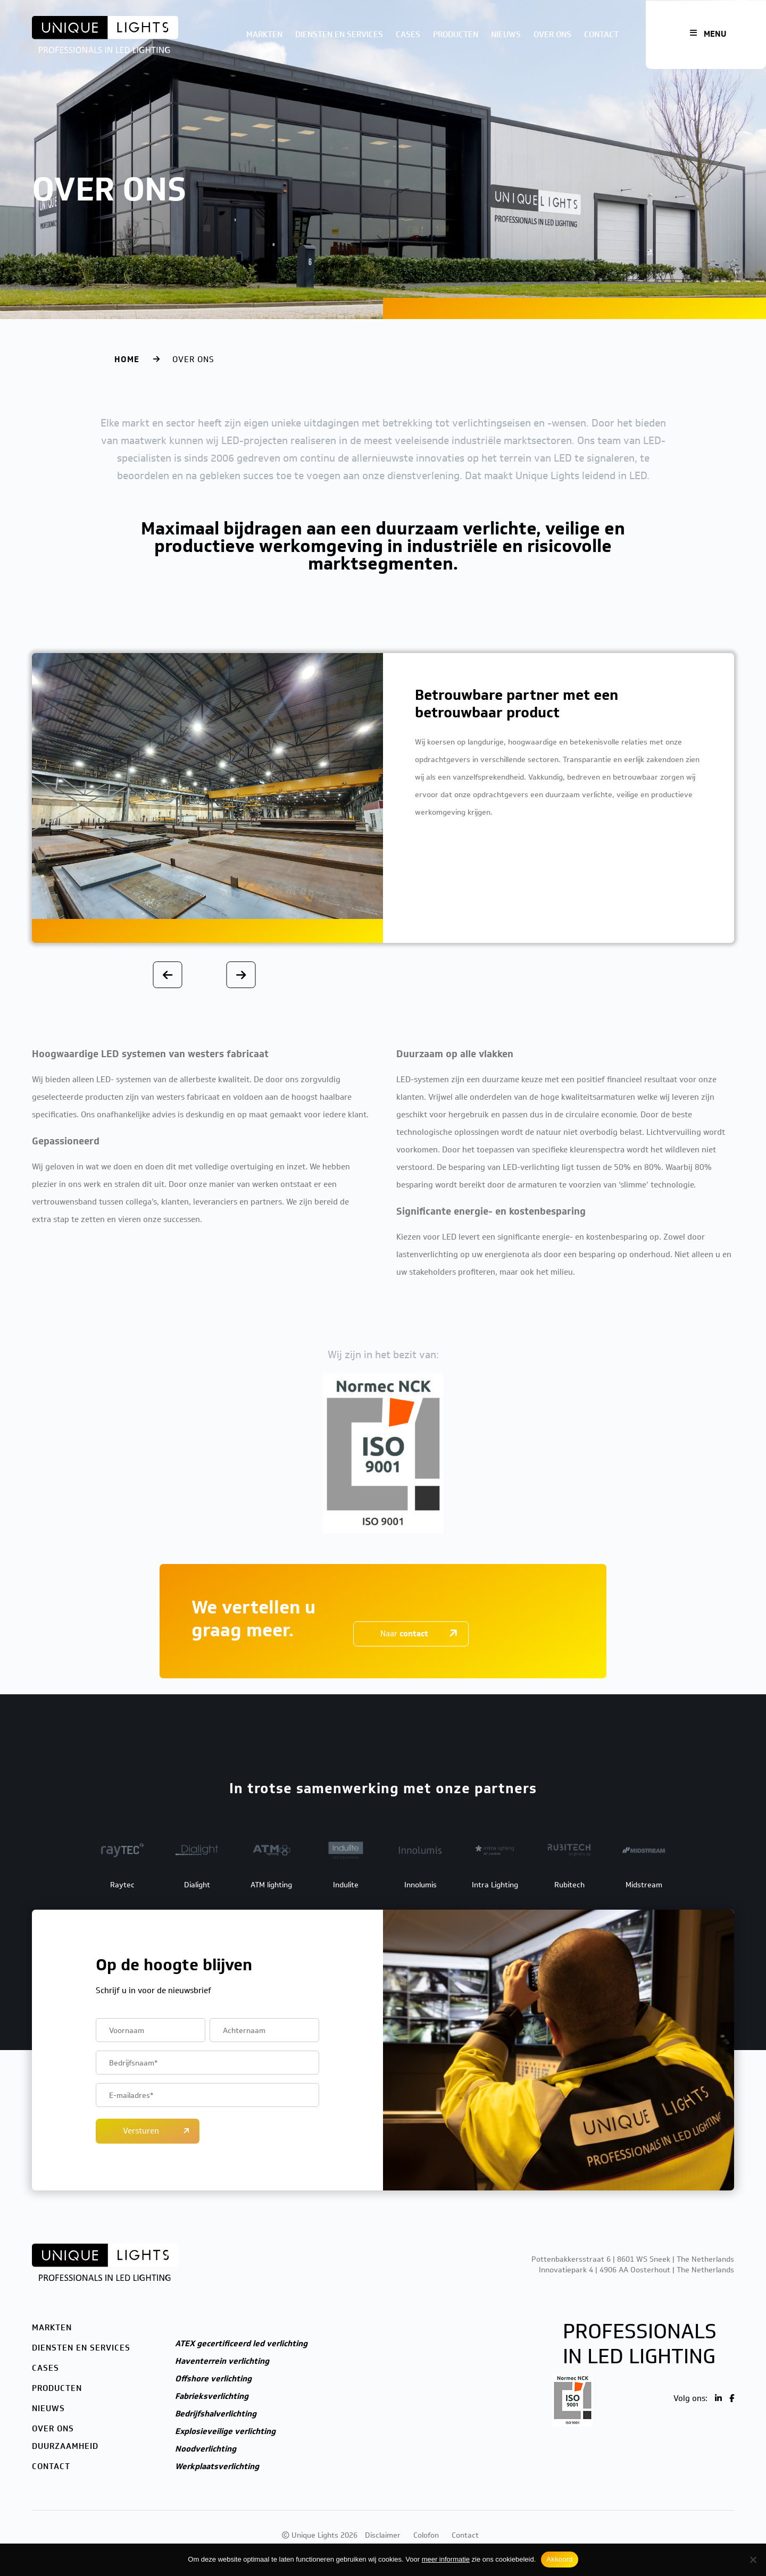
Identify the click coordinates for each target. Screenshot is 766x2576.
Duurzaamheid (65, 2446)
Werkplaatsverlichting (217, 2466)
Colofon (426, 2535)
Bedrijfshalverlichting (215, 2414)
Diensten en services (339, 34)
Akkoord (559, 2559)
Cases (408, 34)
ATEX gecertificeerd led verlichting (241, 2343)
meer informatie (446, 2559)
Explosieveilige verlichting (225, 2431)
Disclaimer (383, 2535)
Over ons (552, 34)
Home (126, 359)
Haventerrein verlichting (222, 2361)
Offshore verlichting (213, 2379)
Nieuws (506, 34)
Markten (264, 34)
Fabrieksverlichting (211, 2396)
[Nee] (752, 2559)
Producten (455, 34)
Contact (601, 34)
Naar (404, 1634)
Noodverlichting (205, 2449)
